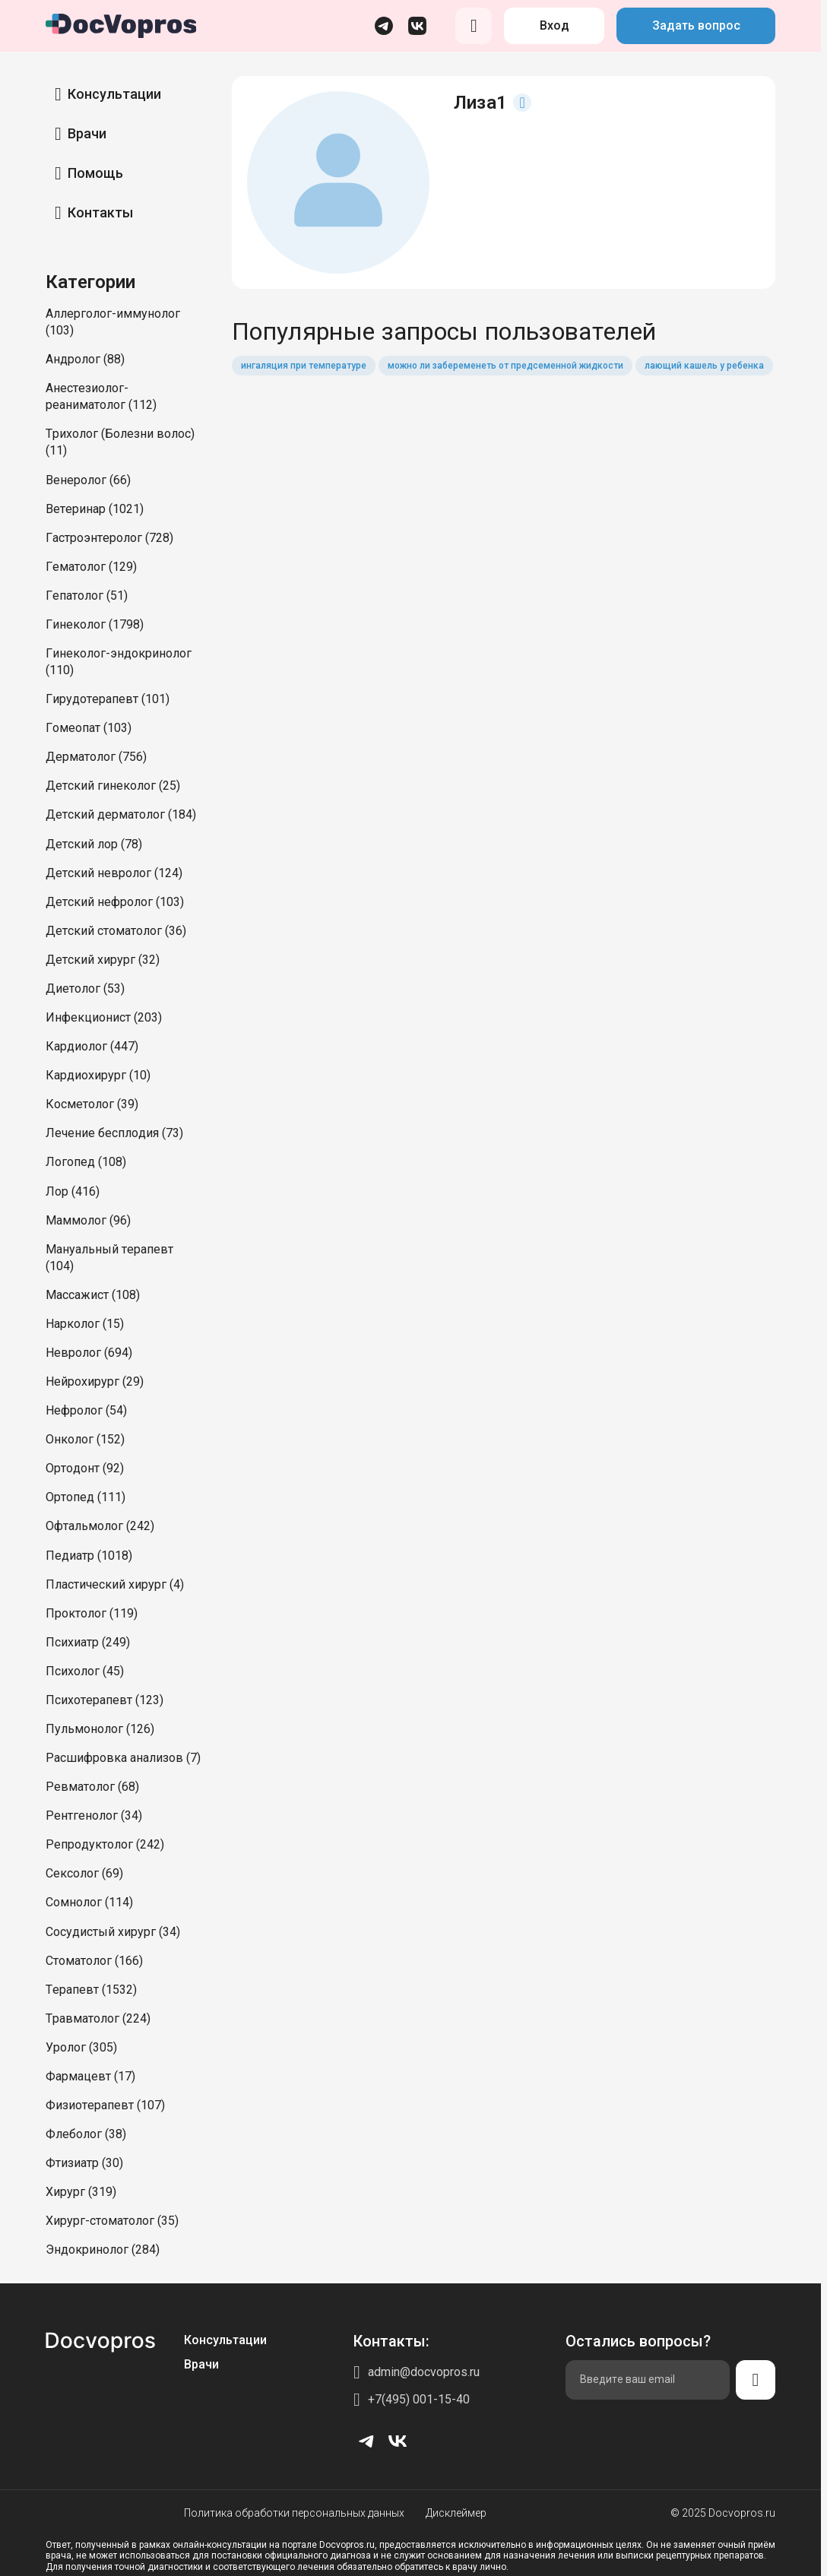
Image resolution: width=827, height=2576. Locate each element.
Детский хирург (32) (103, 959)
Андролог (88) (85, 359)
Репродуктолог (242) (105, 1844)
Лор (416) (73, 1191)
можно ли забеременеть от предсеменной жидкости (505, 365)
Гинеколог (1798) (95, 624)
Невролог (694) (89, 1352)
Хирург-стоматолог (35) (112, 2220)
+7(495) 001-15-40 (419, 2399)
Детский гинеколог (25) (113, 785)
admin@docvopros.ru (424, 2372)
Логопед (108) (86, 1162)
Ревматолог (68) (92, 1786)
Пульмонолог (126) (100, 1729)
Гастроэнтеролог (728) (109, 538)
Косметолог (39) (92, 1104)
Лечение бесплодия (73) (114, 1133)
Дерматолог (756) (96, 756)
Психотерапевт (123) (104, 1700)
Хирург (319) (81, 2192)
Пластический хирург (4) (115, 1584)
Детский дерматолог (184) (121, 814)
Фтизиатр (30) (84, 2163)
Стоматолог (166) (94, 1960)
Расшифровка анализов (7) (123, 1758)
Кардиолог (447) (92, 1046)
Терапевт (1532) (91, 1989)
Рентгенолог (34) (94, 1815)
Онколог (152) (85, 1439)
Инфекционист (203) (104, 1017)
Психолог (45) (85, 1671)
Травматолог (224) (98, 2018)
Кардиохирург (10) (98, 1075)
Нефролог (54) (86, 1410)
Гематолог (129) (91, 566)
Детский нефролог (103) (115, 902)
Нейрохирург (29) (95, 1381)
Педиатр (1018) (89, 1555)
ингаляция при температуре (303, 365)
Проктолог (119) (92, 1613)
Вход (554, 25)
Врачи (87, 133)
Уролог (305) (81, 2047)
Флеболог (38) (86, 2134)
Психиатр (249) (88, 1642)
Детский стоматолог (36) (116, 931)
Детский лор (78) (94, 844)
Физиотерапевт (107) (105, 2105)
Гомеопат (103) (88, 728)
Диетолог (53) (85, 988)
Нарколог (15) (85, 1324)
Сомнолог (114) (89, 1902)
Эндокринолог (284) (103, 2249)
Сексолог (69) (84, 1873)
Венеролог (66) (88, 480)
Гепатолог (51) (87, 595)
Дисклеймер (456, 2513)
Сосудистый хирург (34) (113, 1932)
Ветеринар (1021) (95, 509)
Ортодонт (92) (85, 1468)
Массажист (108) (93, 1295)
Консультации (114, 94)
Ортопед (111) (85, 1497)
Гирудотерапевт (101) (108, 699)
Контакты (100, 212)
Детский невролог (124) (114, 873)
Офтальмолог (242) (100, 1526)
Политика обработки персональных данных (294, 2513)
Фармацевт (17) (90, 2076)
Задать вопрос (696, 25)
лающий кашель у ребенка (704, 365)
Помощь (95, 173)
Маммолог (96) (88, 1220)
